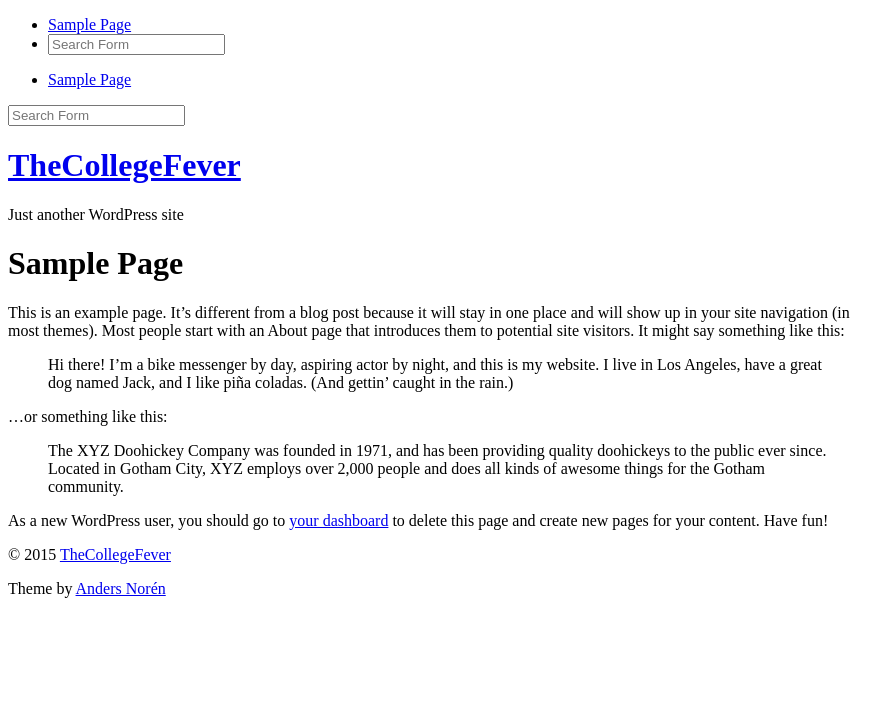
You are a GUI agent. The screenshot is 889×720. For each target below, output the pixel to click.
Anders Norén (121, 588)
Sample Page (89, 24)
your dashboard (338, 520)
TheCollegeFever (124, 165)
